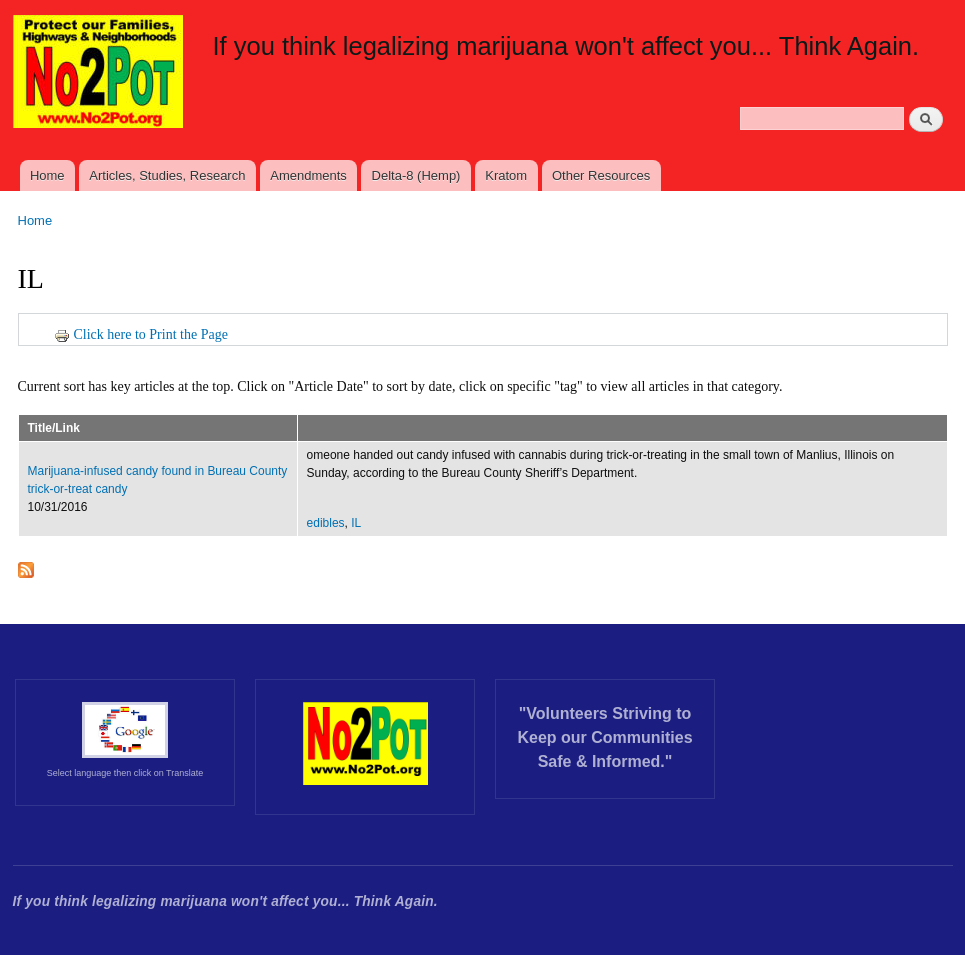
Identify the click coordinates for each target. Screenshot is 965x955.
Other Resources (601, 175)
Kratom (506, 175)
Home (47, 175)
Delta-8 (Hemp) (416, 175)
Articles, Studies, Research (167, 175)
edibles (326, 523)
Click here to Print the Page (141, 334)
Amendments (308, 175)
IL (356, 523)
